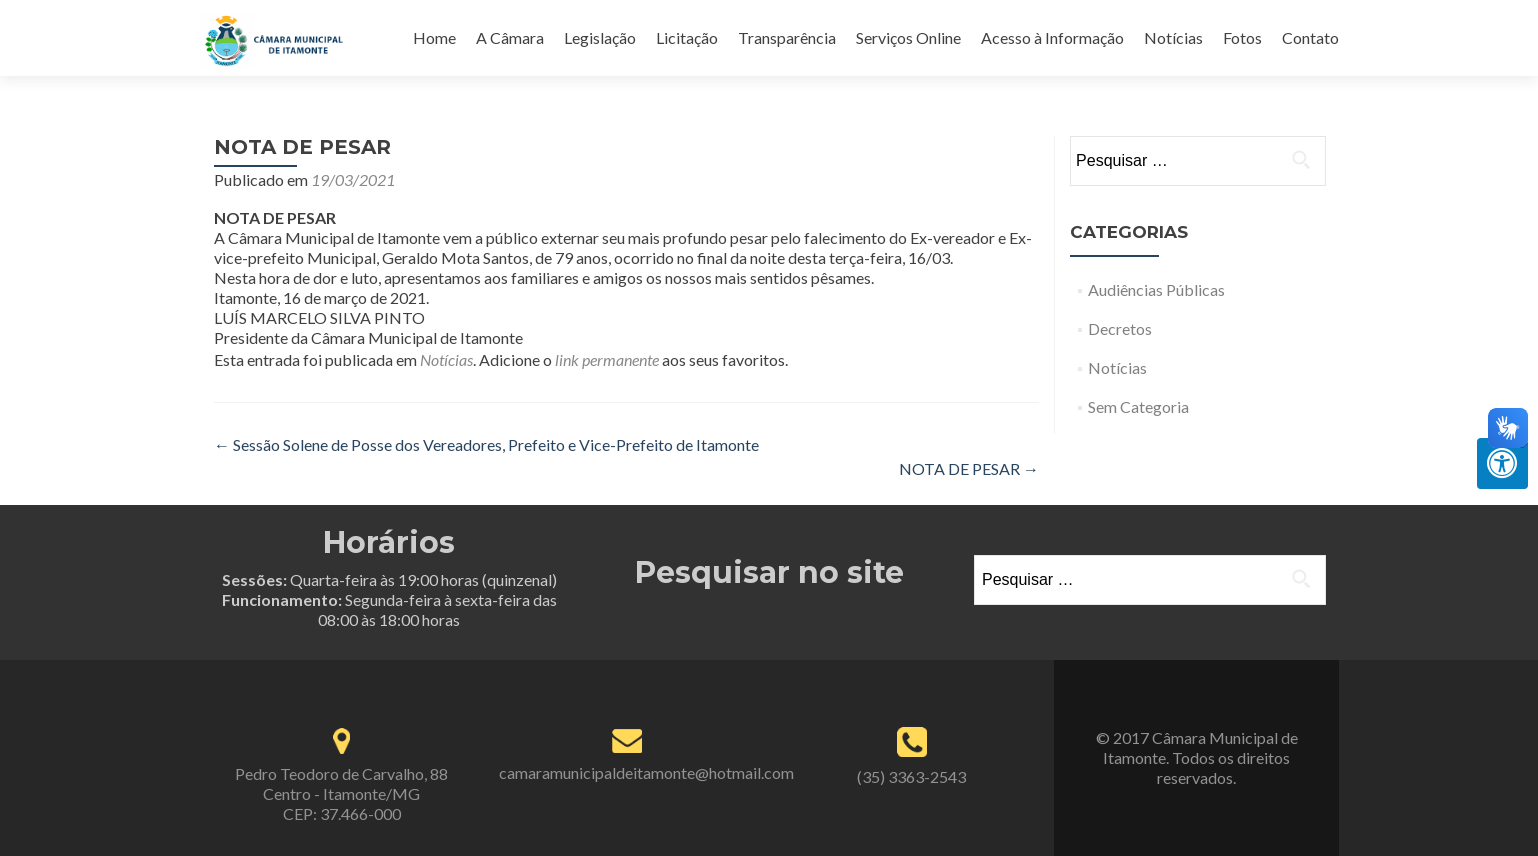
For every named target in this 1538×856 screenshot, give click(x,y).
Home (434, 37)
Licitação (687, 37)
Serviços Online (908, 37)
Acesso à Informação (1052, 37)
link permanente (607, 359)
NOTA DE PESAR (969, 468)
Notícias (1173, 37)
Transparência (787, 37)
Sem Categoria (1138, 406)
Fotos (1242, 37)
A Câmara (510, 37)
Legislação (600, 37)
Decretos (1120, 328)
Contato (1310, 37)
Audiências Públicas (1156, 289)
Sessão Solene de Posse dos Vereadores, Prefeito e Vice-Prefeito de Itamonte (486, 444)
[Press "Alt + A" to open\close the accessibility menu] (1502, 463)
